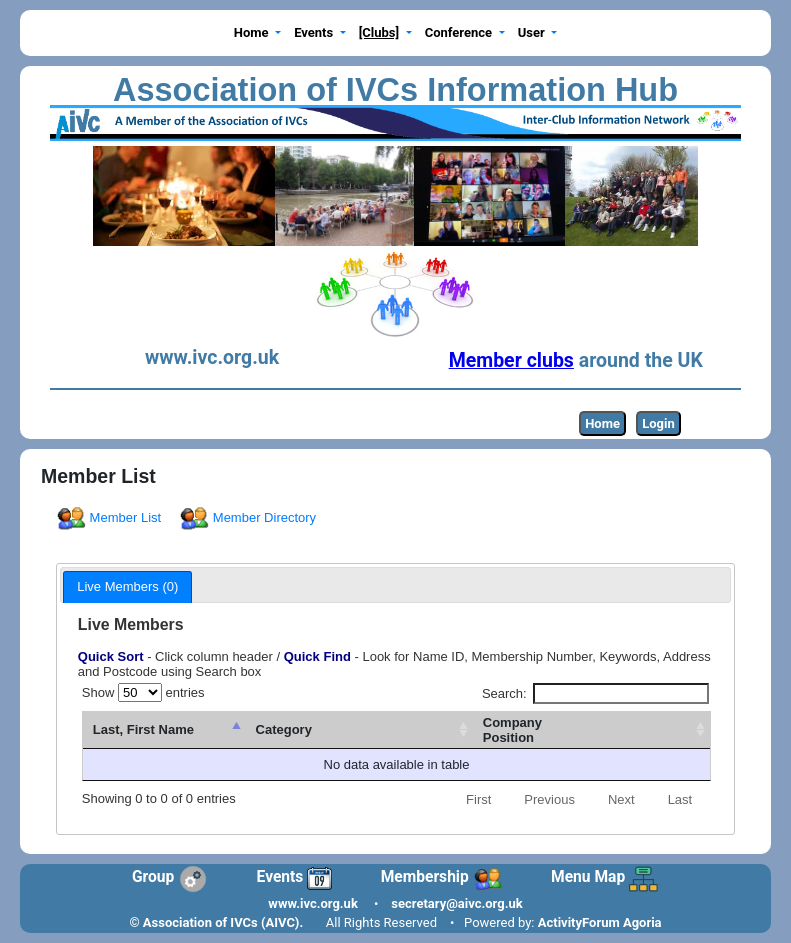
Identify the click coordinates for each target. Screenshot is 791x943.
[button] (257, 33)
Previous (549, 799)
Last (680, 799)
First (478, 799)
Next (621, 799)
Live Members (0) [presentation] (127, 586)
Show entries (143, 692)
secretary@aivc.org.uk (456, 903)
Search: (595, 693)
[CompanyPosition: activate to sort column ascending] (622, 730)
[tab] (127, 587)
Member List (110, 517)
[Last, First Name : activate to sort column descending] (224, 730)
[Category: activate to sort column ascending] (449, 730)
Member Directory (249, 517)
